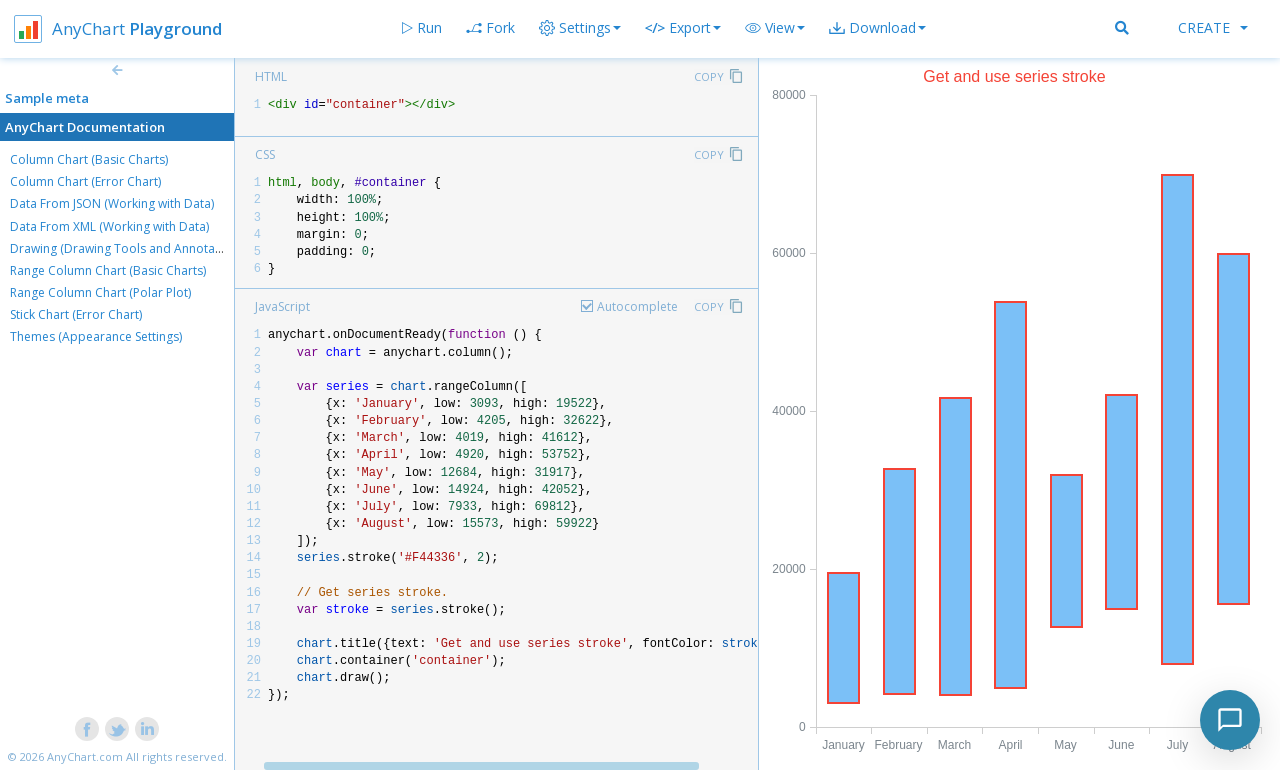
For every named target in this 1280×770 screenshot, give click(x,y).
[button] (775, 28)
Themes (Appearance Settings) (96, 336)
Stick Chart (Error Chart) (76, 314)
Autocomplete (637, 306)
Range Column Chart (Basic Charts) (108, 270)
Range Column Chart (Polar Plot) (100, 292)
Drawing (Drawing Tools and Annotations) (128, 248)
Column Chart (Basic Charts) (89, 159)
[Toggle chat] (1230, 720)
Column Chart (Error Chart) (85, 181)
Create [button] (1213, 27)
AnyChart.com (85, 756)
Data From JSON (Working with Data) (112, 203)
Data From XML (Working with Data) (109, 226)
